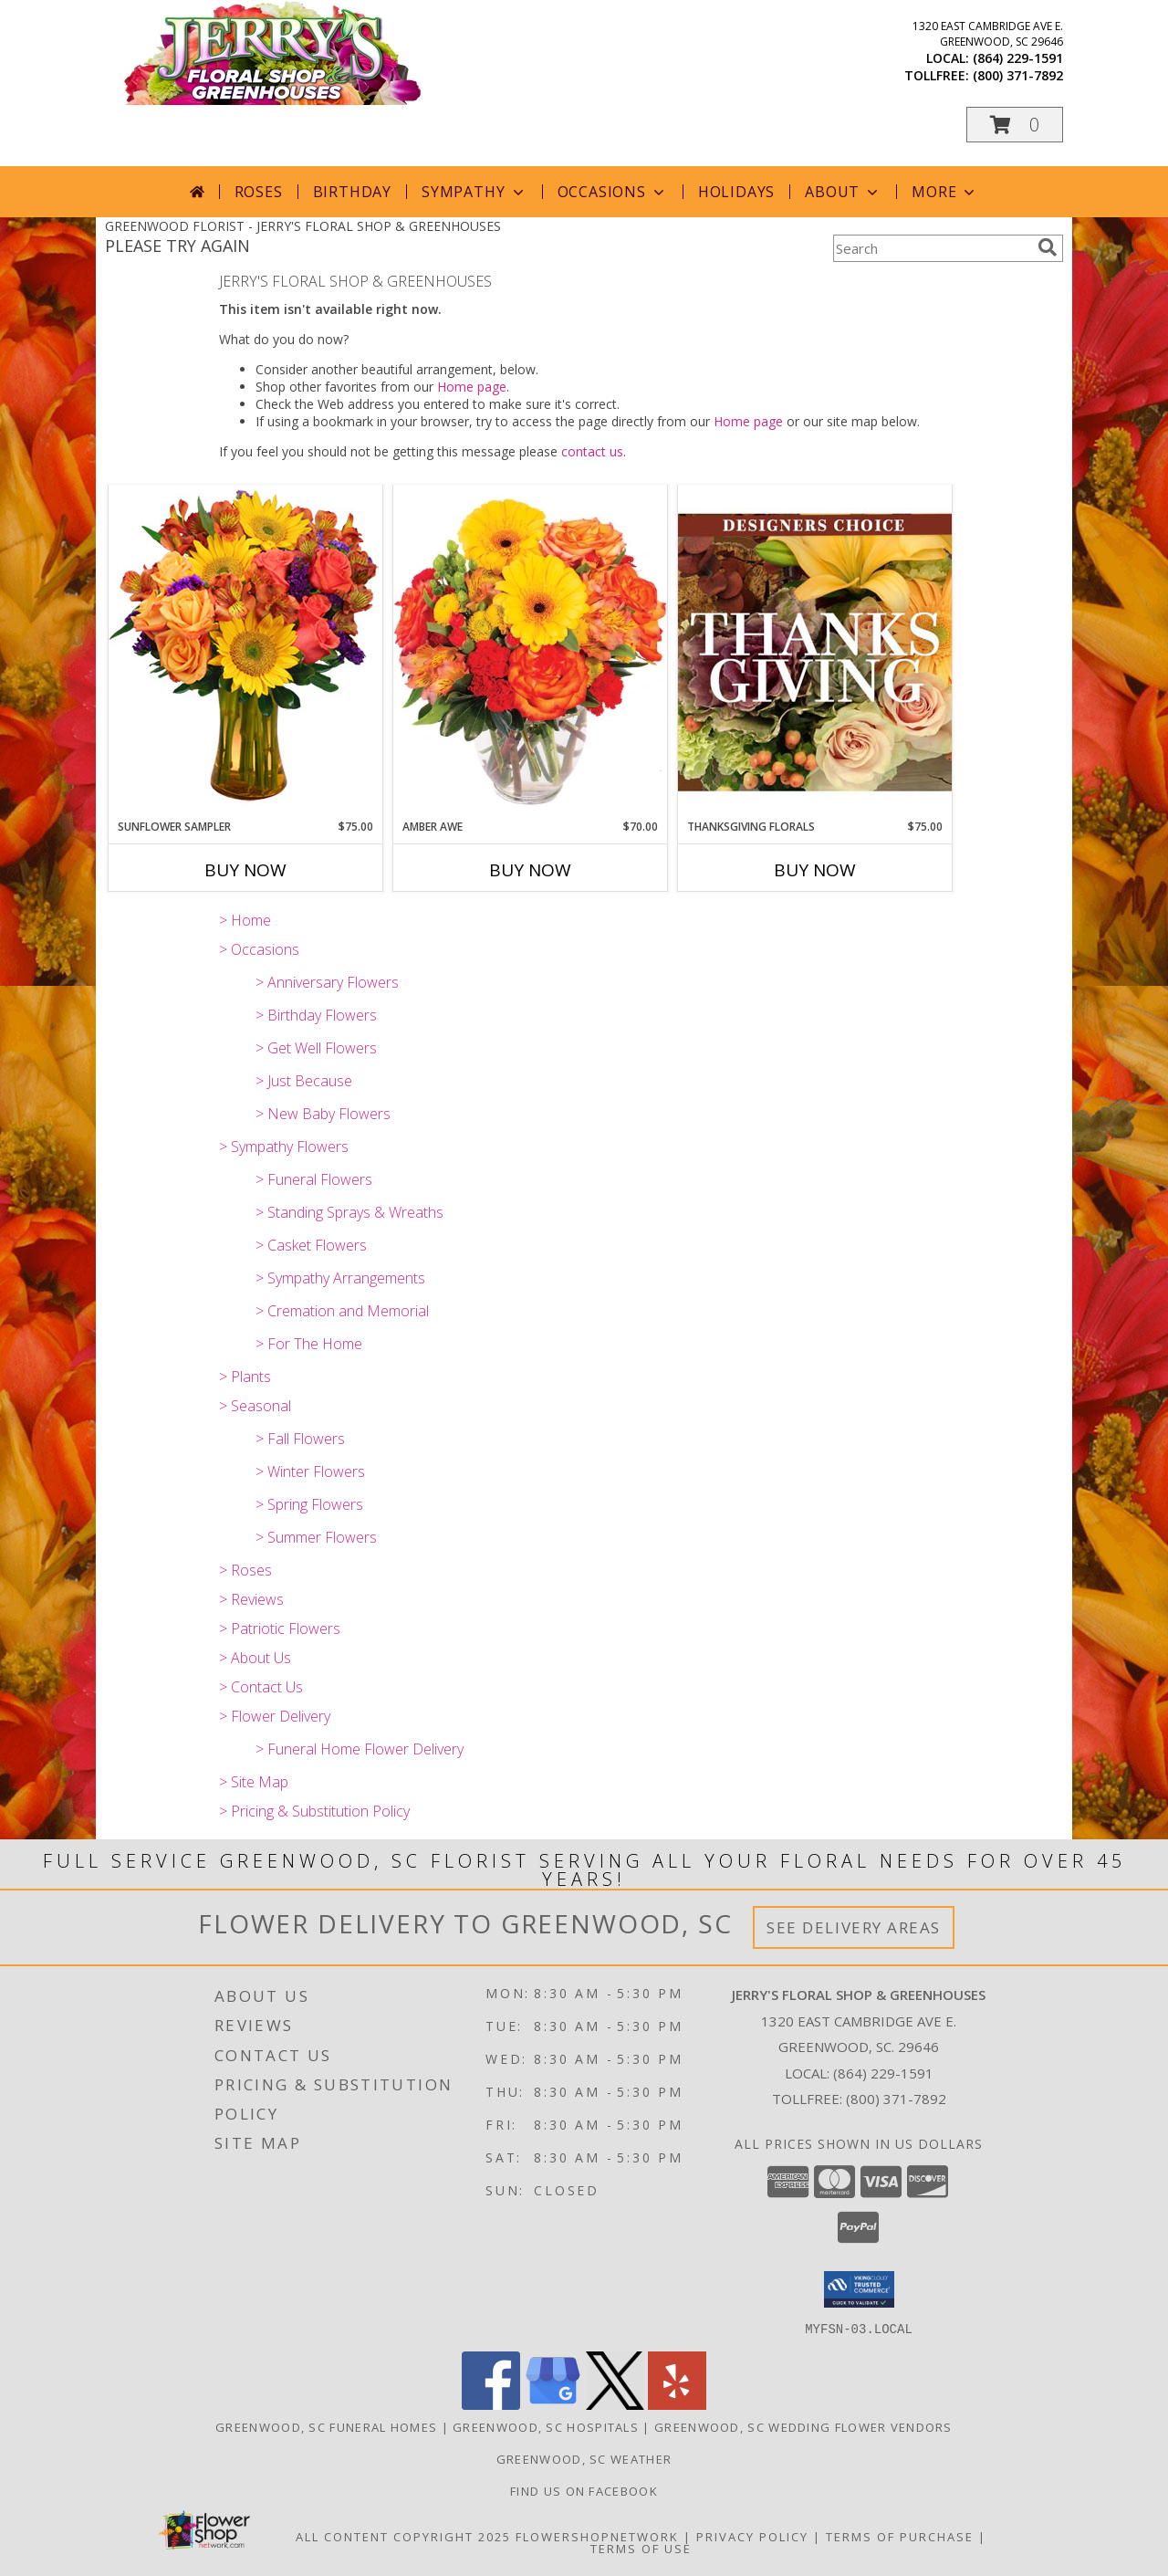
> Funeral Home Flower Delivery (360, 1749)
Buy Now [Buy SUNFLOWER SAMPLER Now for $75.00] (245, 870)
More (945, 192)
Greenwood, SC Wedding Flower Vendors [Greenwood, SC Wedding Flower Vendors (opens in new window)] (803, 2426)
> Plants (245, 1377)
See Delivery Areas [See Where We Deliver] (853, 1927)
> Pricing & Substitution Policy (314, 1811)
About (843, 192)
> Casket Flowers (311, 1245)
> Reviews (251, 1599)
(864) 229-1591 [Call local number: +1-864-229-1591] (1018, 58)
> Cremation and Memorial (342, 1311)
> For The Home (309, 1344)
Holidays (736, 192)
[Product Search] (931, 248)
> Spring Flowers (309, 1504)
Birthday (352, 192)
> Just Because (304, 1081)
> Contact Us (261, 1687)
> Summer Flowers (316, 1537)
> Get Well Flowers (316, 1048)
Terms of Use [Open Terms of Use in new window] (641, 2547)
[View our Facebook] (491, 2404)
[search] (1047, 247)
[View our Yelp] (677, 2404)
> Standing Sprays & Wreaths (349, 1212)
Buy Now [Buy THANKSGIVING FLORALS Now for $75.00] (815, 870)
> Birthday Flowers (316, 1015)
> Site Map (253, 1782)
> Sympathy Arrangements (340, 1278)
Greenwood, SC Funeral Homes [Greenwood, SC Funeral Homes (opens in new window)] (326, 2426)
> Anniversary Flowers (327, 982)
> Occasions (259, 949)
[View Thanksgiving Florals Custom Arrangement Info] (815, 652)
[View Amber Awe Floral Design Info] (530, 652)
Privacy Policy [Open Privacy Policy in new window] (752, 2536)
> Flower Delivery (274, 1716)
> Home (245, 920)
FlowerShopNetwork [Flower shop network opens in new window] (597, 2536)
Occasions (613, 192)
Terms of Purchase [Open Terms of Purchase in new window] (900, 2536)
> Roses (245, 1570)
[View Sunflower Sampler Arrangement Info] (245, 651)
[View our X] (615, 2404)
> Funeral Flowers (314, 1179)
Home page (471, 386)
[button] (1014, 124)
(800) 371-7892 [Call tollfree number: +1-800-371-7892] (1018, 75)
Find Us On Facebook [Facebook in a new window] (584, 2490)
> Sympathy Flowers (284, 1146)
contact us (592, 451)
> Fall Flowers (300, 1439)
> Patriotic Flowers (279, 1628)
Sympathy (474, 192)
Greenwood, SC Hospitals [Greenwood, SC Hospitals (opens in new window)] (546, 2426)
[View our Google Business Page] (553, 2404)
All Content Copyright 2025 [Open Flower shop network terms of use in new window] (403, 2536)
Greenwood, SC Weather (584, 2458)
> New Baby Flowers (323, 1114)
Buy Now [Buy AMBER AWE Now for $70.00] (530, 870)
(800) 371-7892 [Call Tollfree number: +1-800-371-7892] (896, 2098)
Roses (259, 192)
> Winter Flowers (310, 1471)
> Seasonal (255, 1406)
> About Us (255, 1658)
